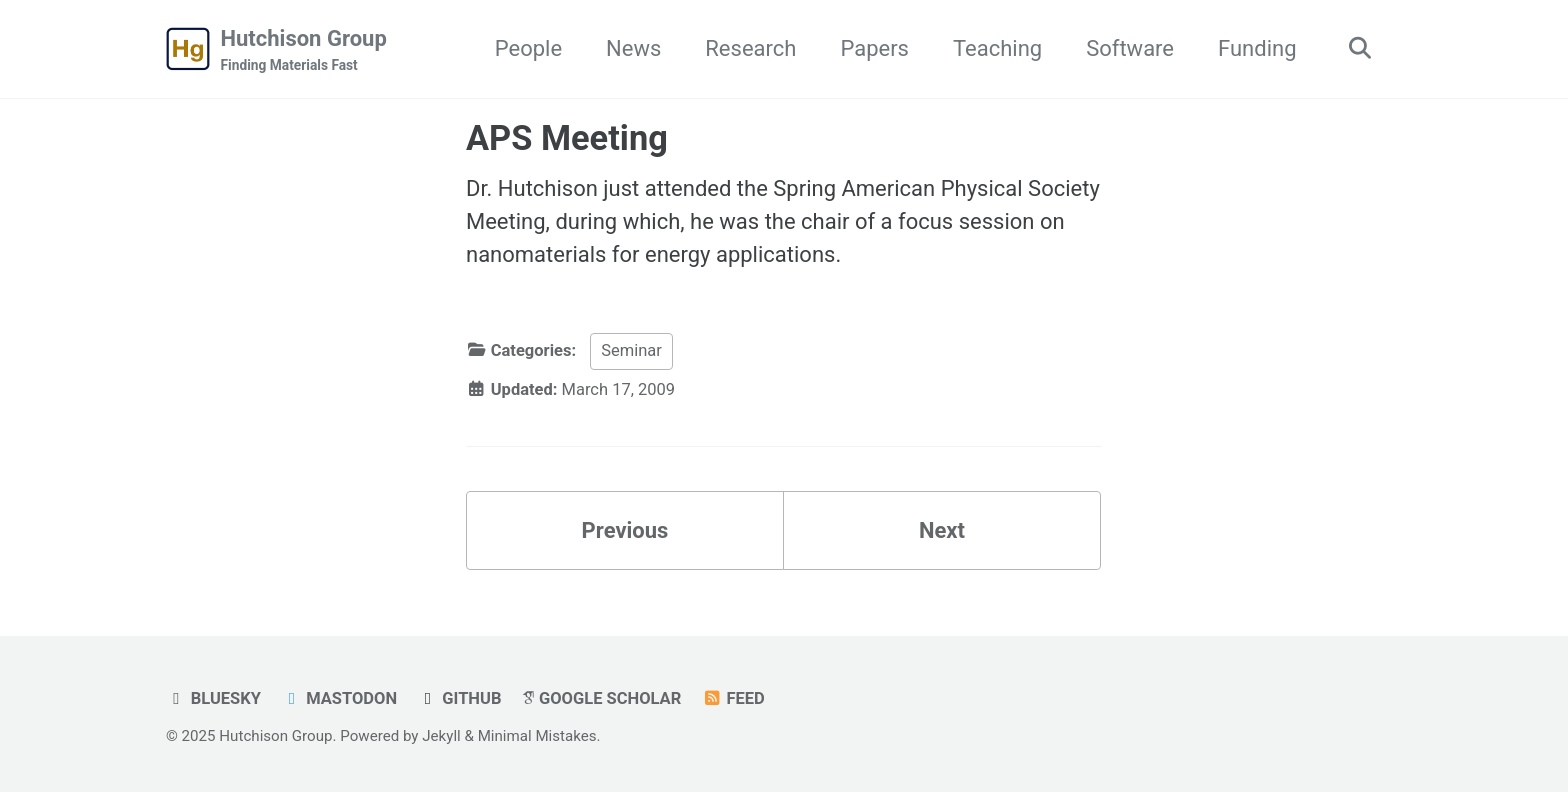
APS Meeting (567, 138)
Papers (874, 48)
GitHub (460, 698)
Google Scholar (601, 698)
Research (750, 48)
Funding (1257, 48)
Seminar (631, 350)
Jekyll (441, 736)
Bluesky (213, 698)
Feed (733, 698)
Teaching (997, 48)
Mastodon (339, 698)
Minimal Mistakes (537, 736)
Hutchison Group (304, 51)
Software (1130, 48)
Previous (625, 530)
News (633, 48)
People (528, 48)
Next (942, 530)
